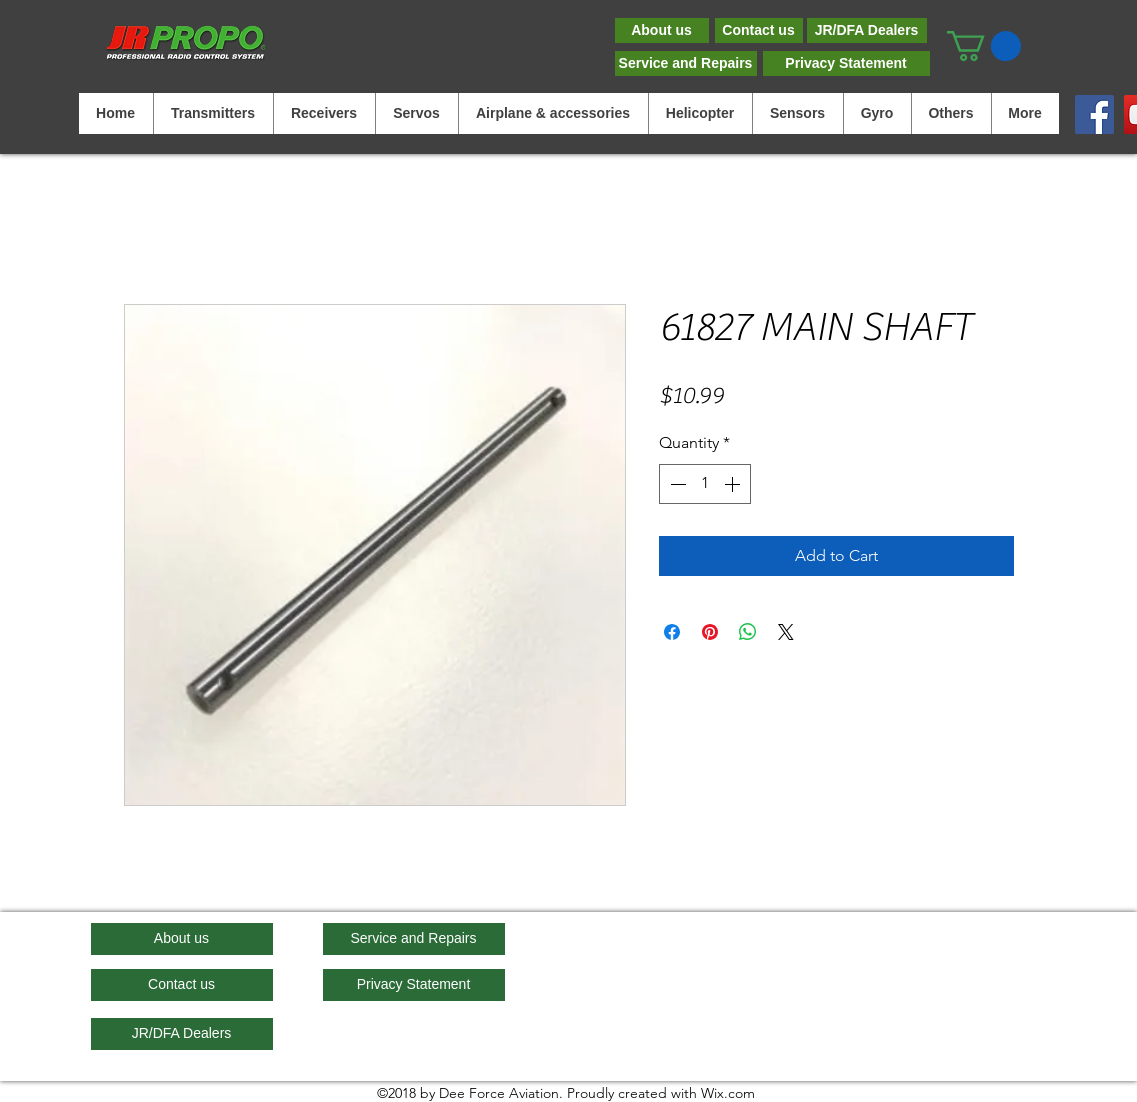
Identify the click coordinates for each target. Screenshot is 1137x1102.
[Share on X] (786, 632)
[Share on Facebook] (672, 632)
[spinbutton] (705, 484)
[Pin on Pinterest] (710, 632)
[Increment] (734, 484)
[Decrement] (676, 484)
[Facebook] (1094, 114)
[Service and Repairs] (686, 63)
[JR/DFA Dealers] (867, 30)
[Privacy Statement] (846, 63)
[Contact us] (759, 30)
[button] (984, 46)
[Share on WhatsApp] (748, 632)
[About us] (662, 30)
